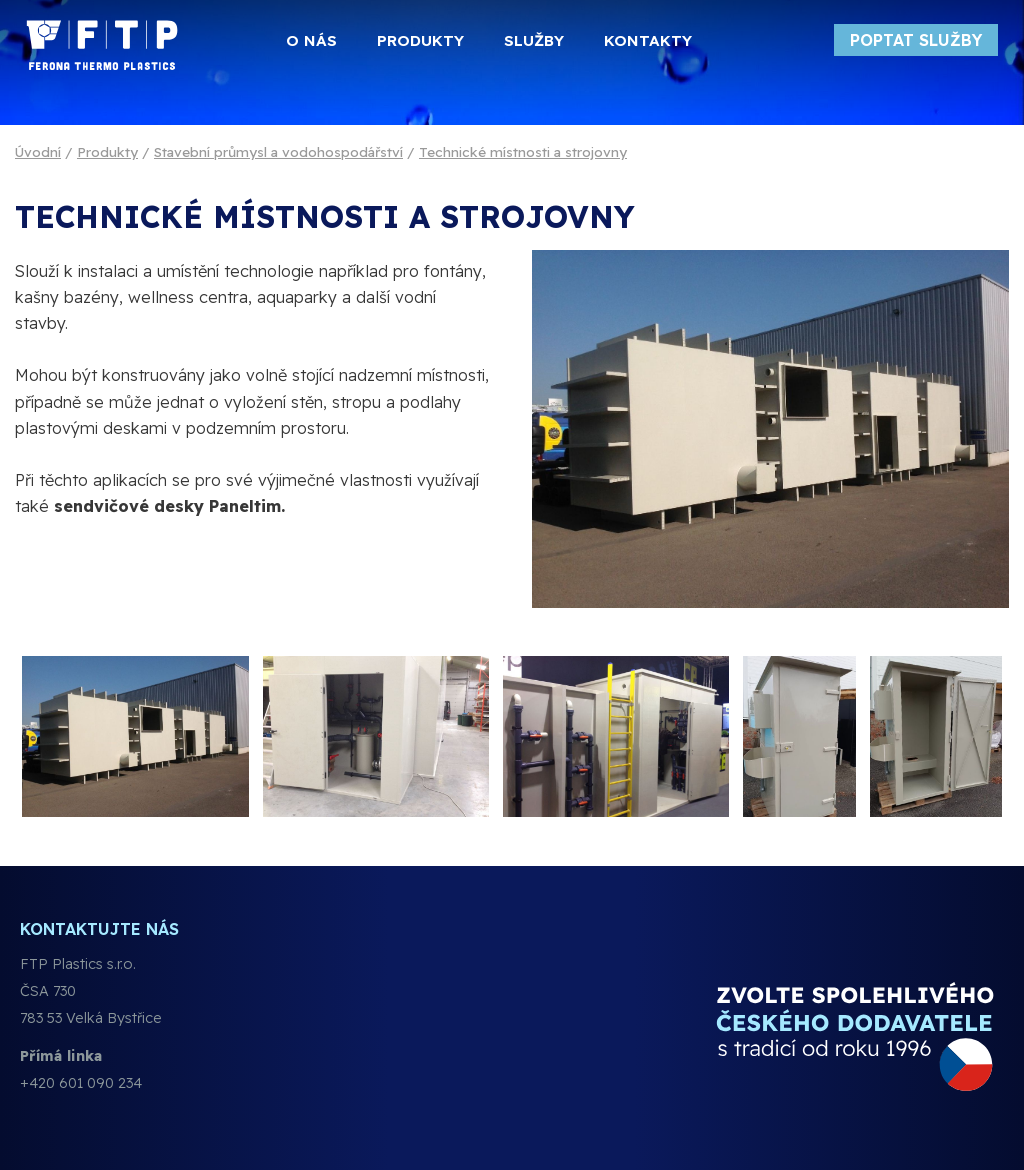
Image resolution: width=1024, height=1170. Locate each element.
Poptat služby (916, 40)
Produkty (107, 151)
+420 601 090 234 (81, 1083)
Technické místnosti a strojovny (523, 151)
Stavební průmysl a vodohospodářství (278, 151)
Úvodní (38, 151)
